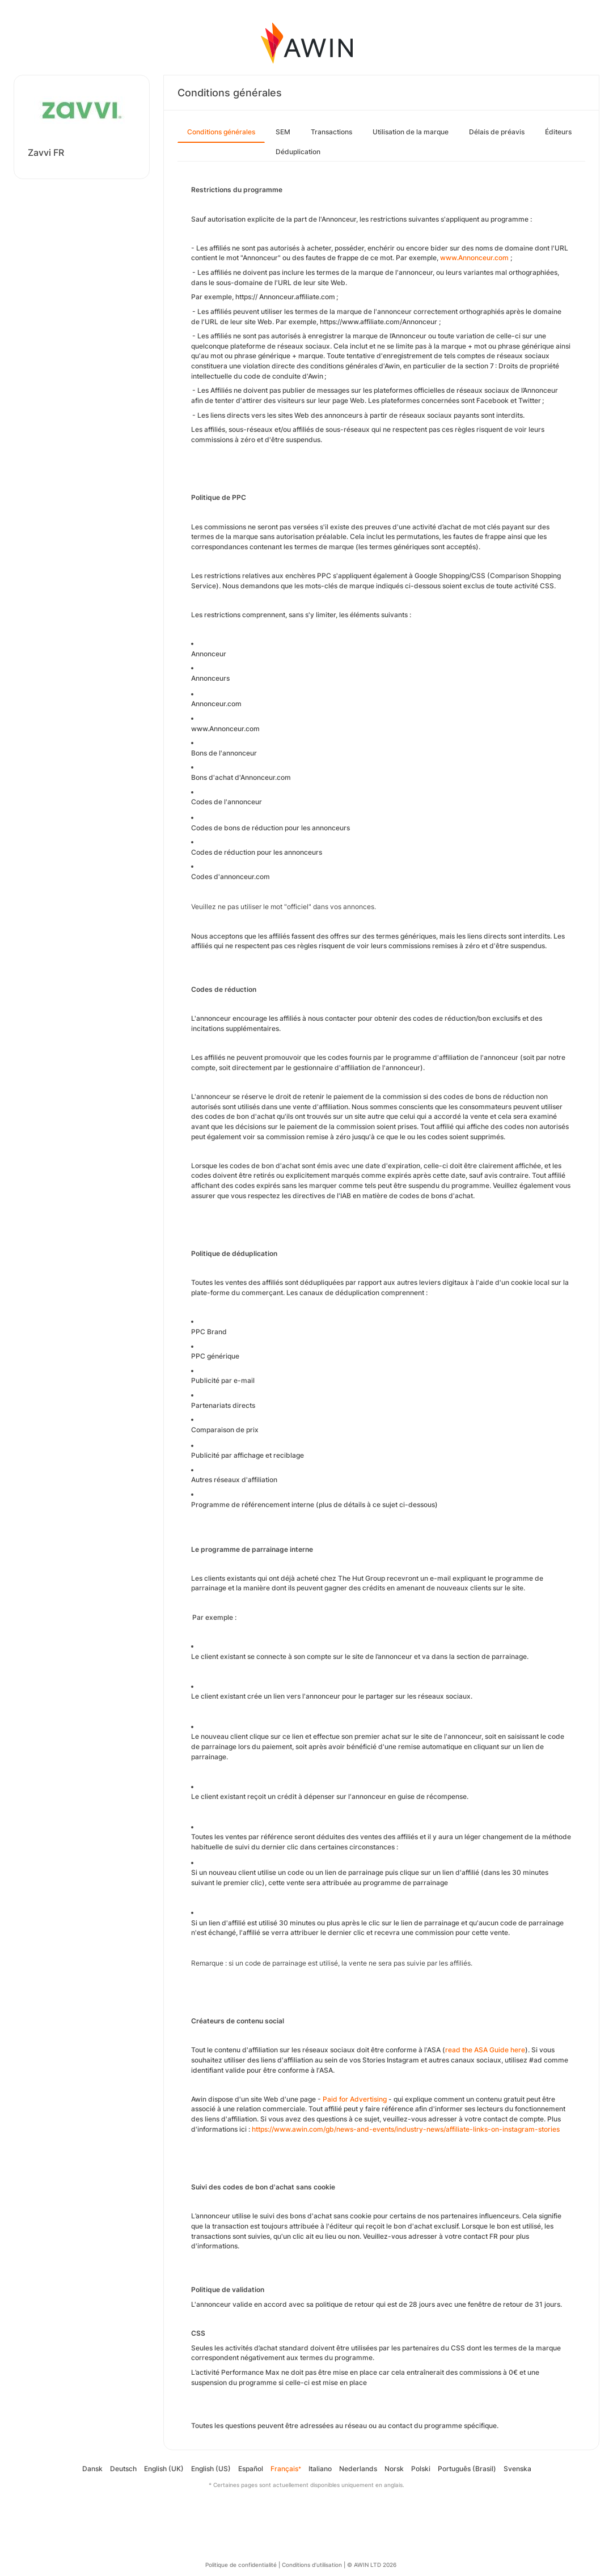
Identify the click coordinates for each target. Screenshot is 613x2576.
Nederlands (358, 2468)
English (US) (211, 2468)
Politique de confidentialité (241, 2564)
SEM (283, 132)
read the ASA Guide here (485, 2049)
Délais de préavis (497, 132)
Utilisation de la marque (411, 132)
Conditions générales (221, 132)
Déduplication (298, 151)
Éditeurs (558, 132)
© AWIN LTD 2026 (371, 2564)
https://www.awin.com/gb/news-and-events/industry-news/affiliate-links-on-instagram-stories (406, 2129)
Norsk (394, 2468)
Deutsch (123, 2468)
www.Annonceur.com (474, 257)
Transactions (331, 132)
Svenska (517, 2468)
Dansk (92, 2468)
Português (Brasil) (467, 2468)
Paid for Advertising (355, 2099)
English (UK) (164, 2468)
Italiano (320, 2468)
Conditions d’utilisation (312, 2564)
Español (250, 2468)
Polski (420, 2468)
